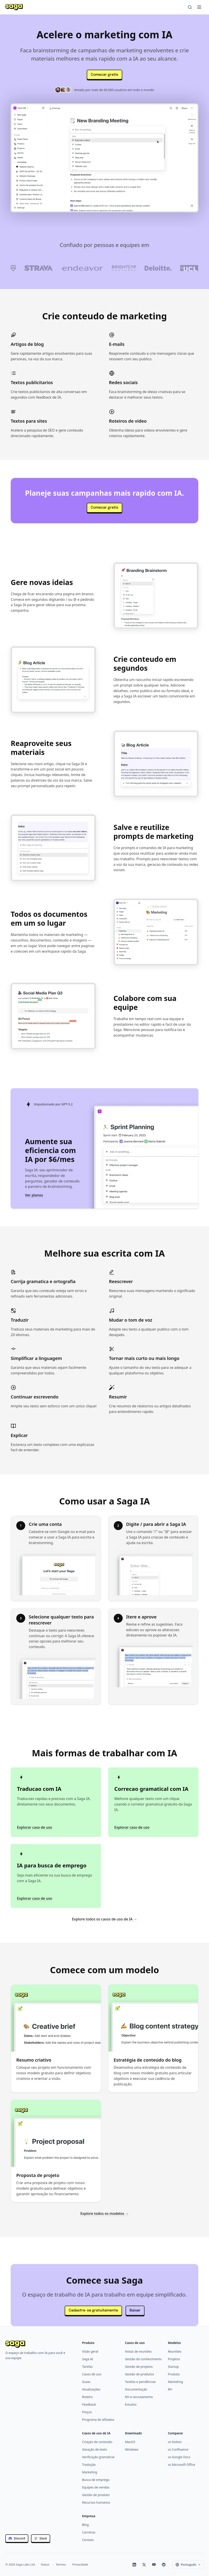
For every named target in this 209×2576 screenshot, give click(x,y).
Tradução (89, 2464)
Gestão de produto (96, 2495)
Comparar (175, 2433)
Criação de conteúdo (97, 2442)
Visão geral (90, 2351)
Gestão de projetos (139, 2366)
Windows (131, 2449)
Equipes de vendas (96, 2487)
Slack (40, 2538)
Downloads (133, 2433)
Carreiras (88, 2532)
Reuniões (175, 2351)
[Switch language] (188, 2564)
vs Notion (175, 2442)
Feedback (89, 2404)
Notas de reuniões (138, 2351)
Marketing (175, 2382)
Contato (88, 2540)
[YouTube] (153, 2564)
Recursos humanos (96, 2502)
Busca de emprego (96, 2480)
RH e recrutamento (139, 2397)
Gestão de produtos (139, 2374)
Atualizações (91, 2389)
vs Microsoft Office (181, 2464)
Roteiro (87, 2397)
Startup (173, 2366)
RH (170, 2389)
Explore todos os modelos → (104, 2213)
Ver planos (34, 1195)
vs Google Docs (179, 2457)
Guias (86, 2382)
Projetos (174, 2359)
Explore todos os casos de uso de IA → (104, 1919)
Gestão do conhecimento (143, 2359)
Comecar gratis (104, 75)
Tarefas (87, 2366)
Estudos (131, 2404)
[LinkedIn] (134, 2564)
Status (45, 2564)
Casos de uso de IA (96, 2433)
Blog (85, 2525)
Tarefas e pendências (140, 2382)
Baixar (135, 2310)
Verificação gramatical (98, 2457)
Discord (16, 2538)
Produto (174, 2374)
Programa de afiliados (98, 2419)
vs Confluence (178, 2449)
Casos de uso (91, 2374)
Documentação (136, 2389)
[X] (144, 2564)
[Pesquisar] (190, 7)
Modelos (174, 2343)
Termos (61, 2564)
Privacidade (80, 2564)
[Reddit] (163, 2564)
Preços (87, 2412)
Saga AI (87, 2359)
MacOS (130, 2442)
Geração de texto (94, 2449)
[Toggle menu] (199, 7)
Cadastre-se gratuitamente (93, 2310)
